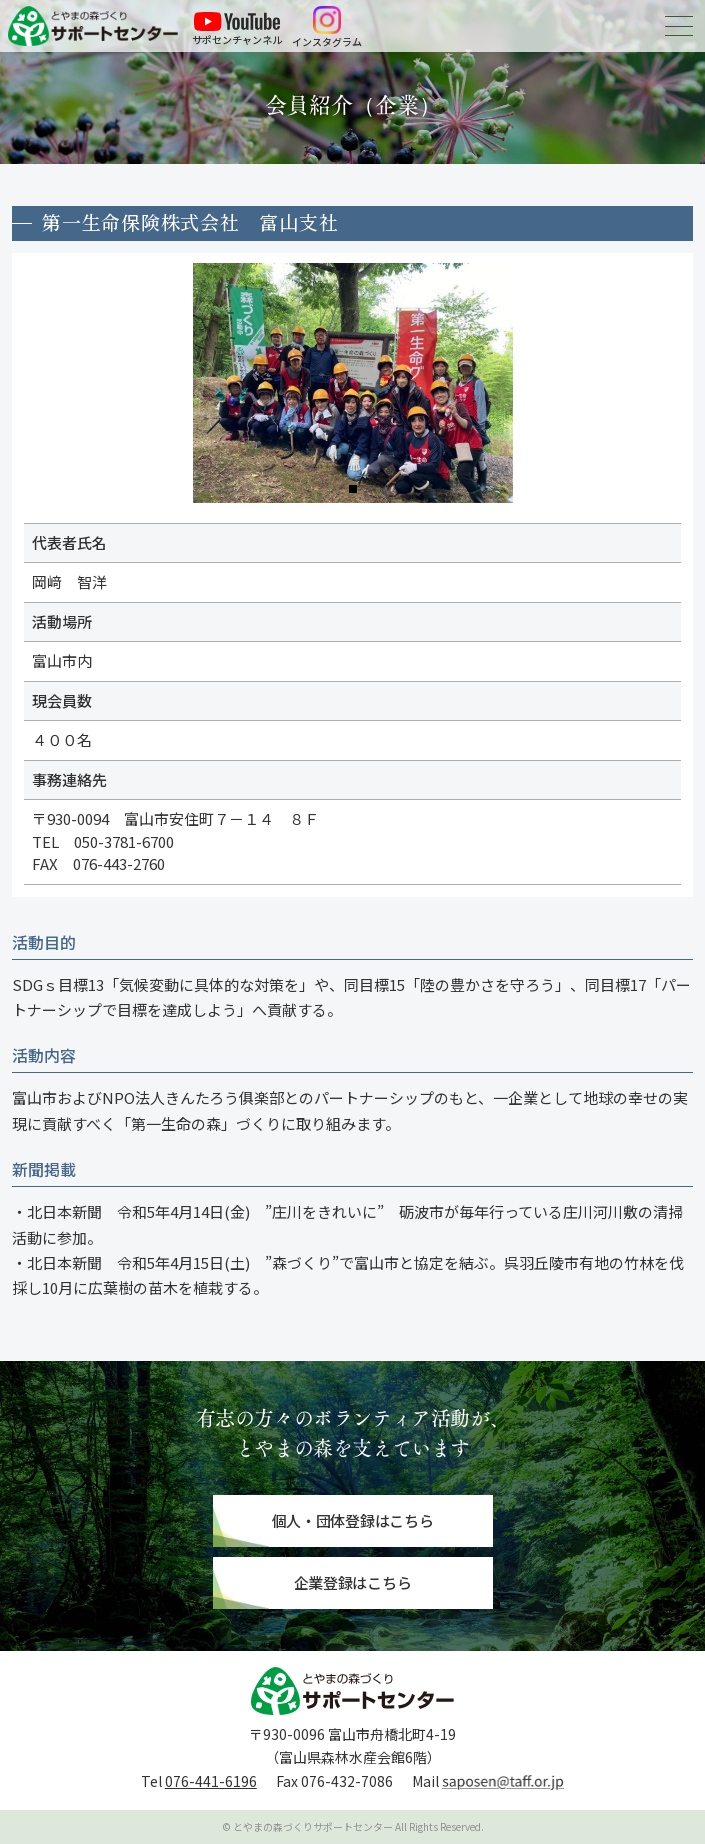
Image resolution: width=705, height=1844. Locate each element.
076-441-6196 (211, 1781)
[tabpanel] (353, 383)
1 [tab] (353, 489)
